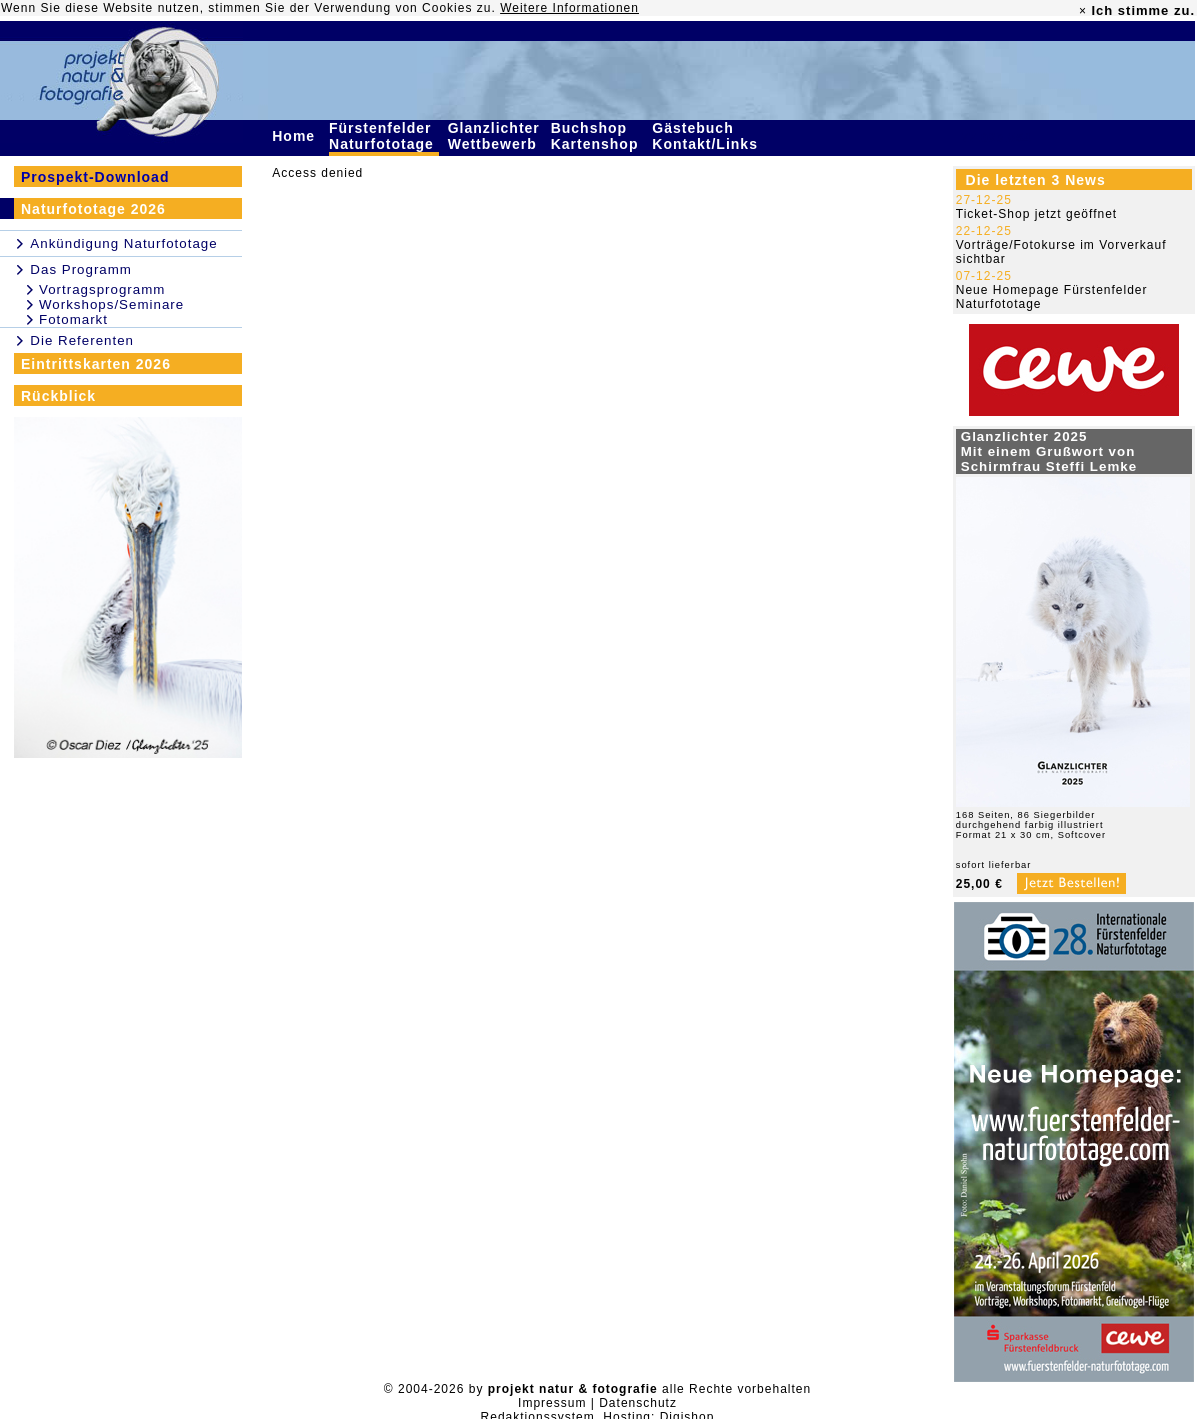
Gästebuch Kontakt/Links (707, 136)
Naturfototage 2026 (93, 209)
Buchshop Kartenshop (597, 136)
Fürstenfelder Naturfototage (384, 136)
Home (296, 136)
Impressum (552, 1403)
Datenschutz (638, 1403)
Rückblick (58, 396)
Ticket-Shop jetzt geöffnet (1036, 214)
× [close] (1083, 11)
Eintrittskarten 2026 (96, 364)
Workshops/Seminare (111, 304)
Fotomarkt (73, 319)
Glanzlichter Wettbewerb (495, 136)
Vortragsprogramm (102, 289)
